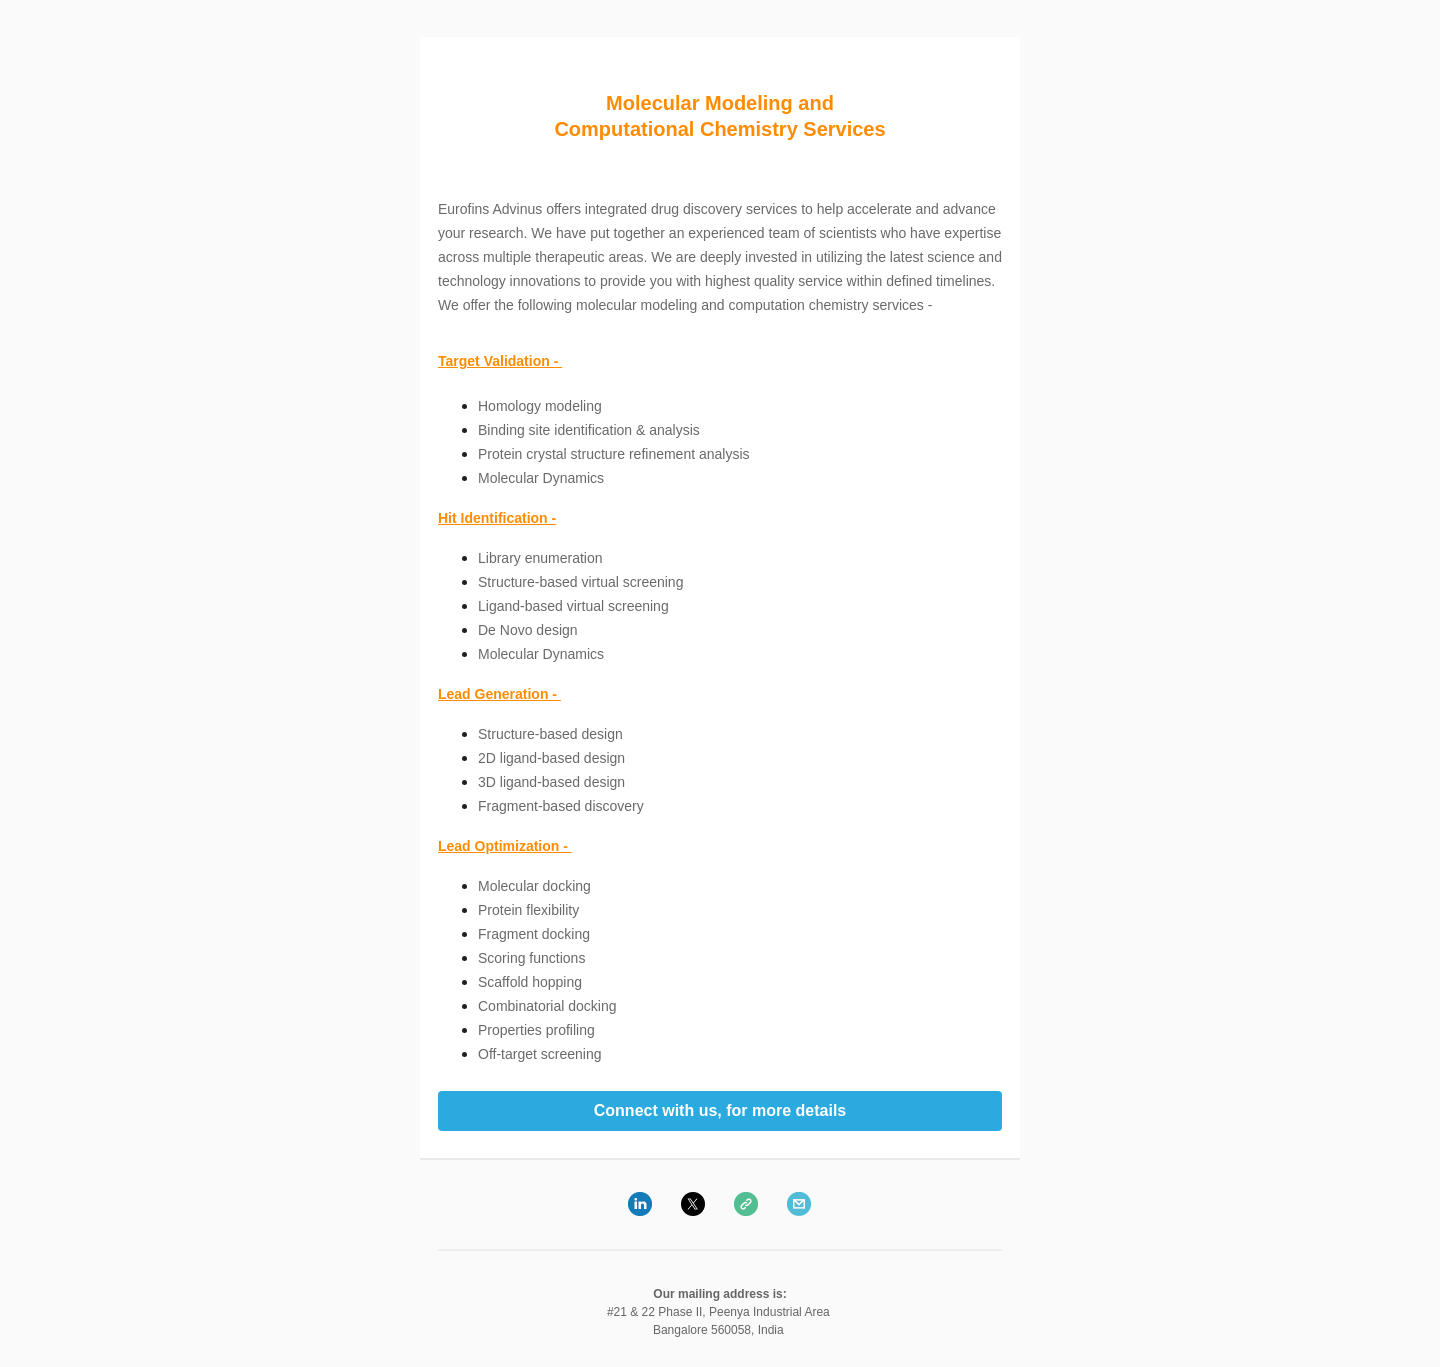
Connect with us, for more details (720, 1111)
